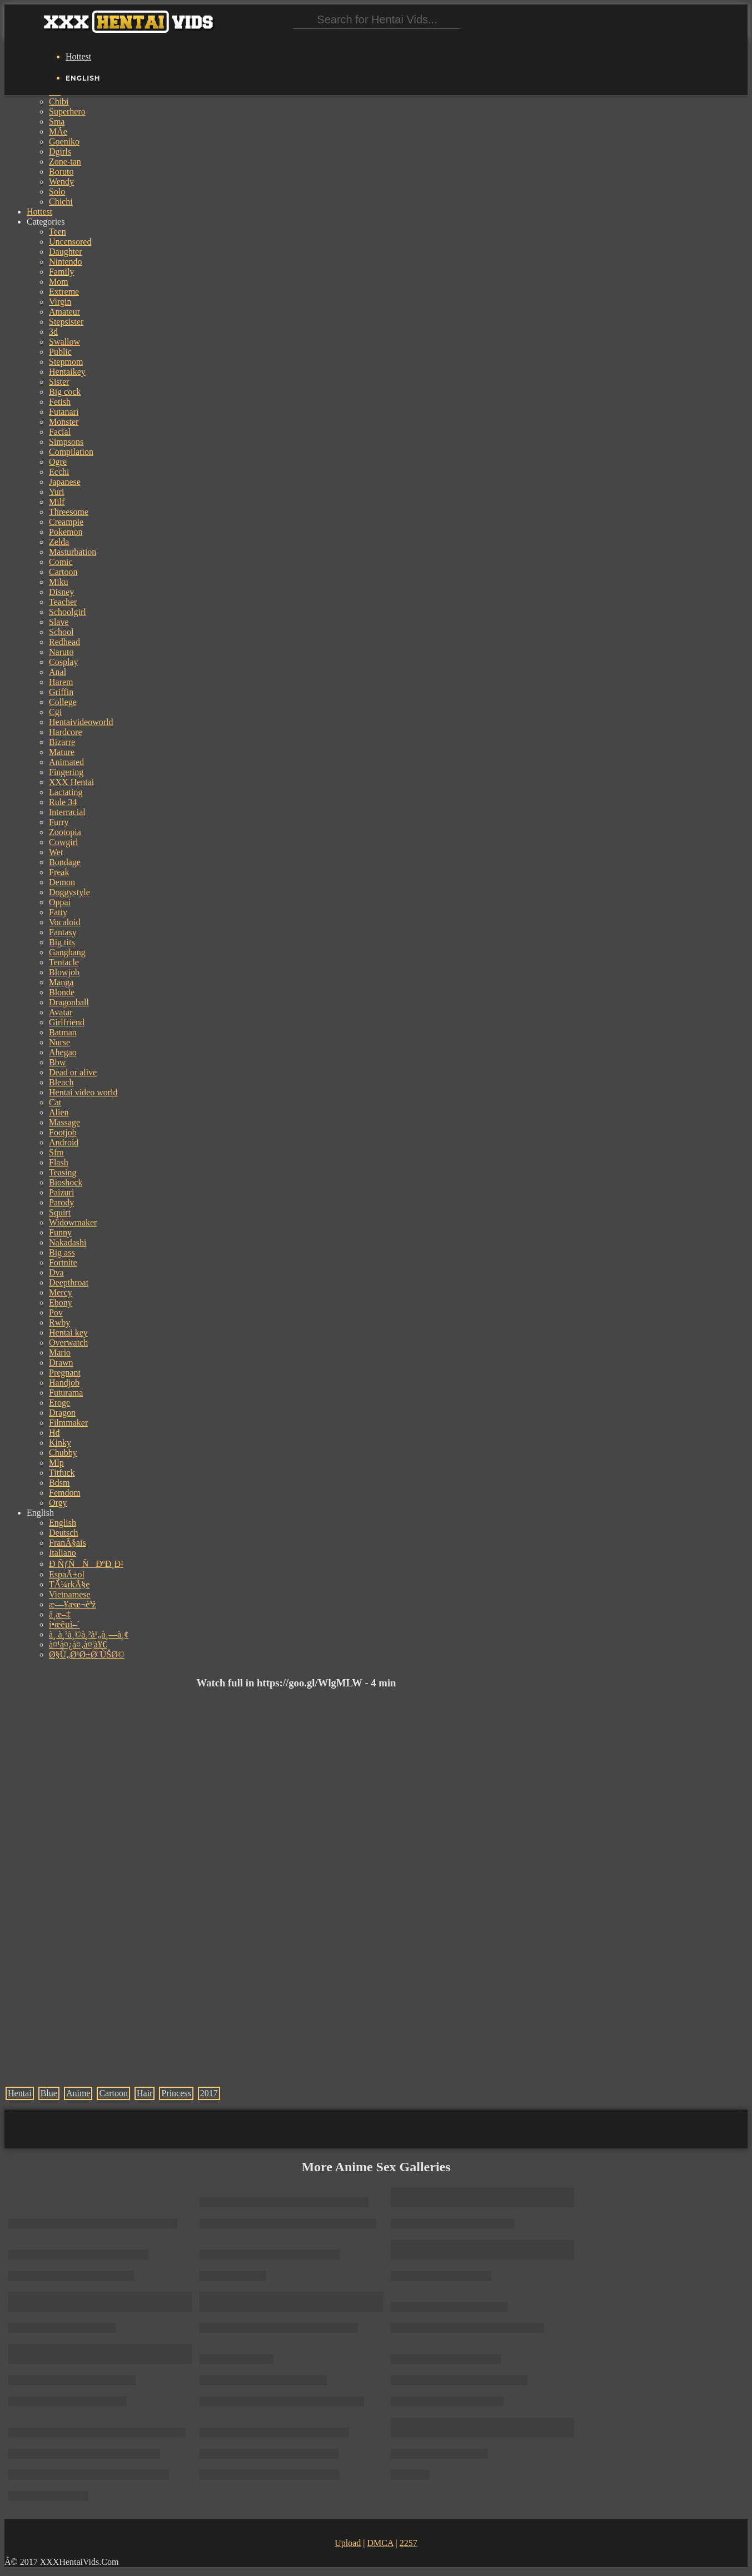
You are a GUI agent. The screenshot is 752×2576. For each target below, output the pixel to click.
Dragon (62, 1412)
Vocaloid (65, 922)
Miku (58, 582)
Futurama (66, 1392)
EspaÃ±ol (66, 1574)
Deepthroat (68, 1282)
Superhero (67, 111)
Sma (56, 121)
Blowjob (64, 972)
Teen (57, 231)
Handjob (64, 1382)
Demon (62, 882)
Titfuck (62, 1472)
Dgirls (60, 151)
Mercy (60, 1292)
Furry (59, 822)
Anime (78, 2093)
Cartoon (63, 572)
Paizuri (61, 1192)
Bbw (57, 1062)
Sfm (56, 1152)
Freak (59, 872)
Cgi (55, 712)
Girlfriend (66, 1022)
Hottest (78, 56)
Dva (56, 1272)
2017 (209, 2093)
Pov (56, 1312)
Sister (59, 381)
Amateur (64, 311)
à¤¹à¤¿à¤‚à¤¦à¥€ (78, 1644)
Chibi (59, 101)
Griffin (61, 692)
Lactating (65, 792)
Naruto (61, 652)
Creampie (66, 522)
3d (53, 331)
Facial (60, 431)
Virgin (60, 301)
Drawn (61, 1362)
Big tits (62, 942)
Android (63, 1142)
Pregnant (65, 1372)
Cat (55, 1102)
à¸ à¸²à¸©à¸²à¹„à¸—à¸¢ (88, 1634)
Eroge (59, 1402)
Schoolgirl (67, 612)
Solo (57, 191)
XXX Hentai (71, 782)
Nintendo (65, 261)
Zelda (59, 542)
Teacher (63, 602)
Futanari (63, 411)
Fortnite (63, 1262)
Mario (60, 1352)
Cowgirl (63, 842)
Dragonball (69, 1002)
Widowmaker (73, 1222)
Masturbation (72, 552)
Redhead (64, 642)
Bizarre (62, 742)
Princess (176, 2093)
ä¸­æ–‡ (60, 1614)
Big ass (62, 1252)
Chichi (61, 201)
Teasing (63, 1172)
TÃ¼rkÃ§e (69, 1584)
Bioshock (65, 1182)
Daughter (65, 251)
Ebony (60, 1302)
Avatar (60, 1012)
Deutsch (63, 1532)
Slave (59, 622)
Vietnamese (70, 1594)
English (62, 1522)
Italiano (62, 1552)
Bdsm (59, 1482)
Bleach (61, 1082)
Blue (49, 2093)
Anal (57, 672)
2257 (408, 2543)
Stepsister (66, 321)
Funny (60, 1232)
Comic (61, 562)
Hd (54, 1432)
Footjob (63, 1132)
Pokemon (65, 532)
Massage (64, 1122)
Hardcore (65, 732)
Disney (61, 592)
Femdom (65, 1492)
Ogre (58, 461)
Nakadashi (68, 1242)
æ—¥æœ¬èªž (72, 1604)
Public (60, 351)
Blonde (61, 992)
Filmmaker (68, 1422)
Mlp (56, 1462)
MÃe (58, 131)
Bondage (65, 862)
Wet (56, 852)
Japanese (65, 482)
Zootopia (65, 832)
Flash (58, 1162)
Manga (61, 982)
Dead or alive (73, 1072)
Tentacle (64, 962)
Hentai (20, 2093)
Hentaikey (67, 371)
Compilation (71, 451)
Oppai (60, 902)
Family (61, 271)
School (61, 632)
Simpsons (66, 441)
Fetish (60, 401)
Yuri (56, 492)
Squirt (60, 1212)
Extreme (64, 291)
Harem (61, 682)
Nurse (59, 1042)
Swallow (64, 341)
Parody (61, 1202)
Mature (61, 752)
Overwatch (68, 1342)
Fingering (66, 772)
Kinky (60, 1442)
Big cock (65, 391)
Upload (348, 2543)
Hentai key (68, 1332)
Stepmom (66, 361)
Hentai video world (83, 1092)
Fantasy (63, 932)
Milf (56, 502)
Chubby (63, 1452)
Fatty (58, 912)
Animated (66, 762)
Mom (58, 281)
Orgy (58, 1502)
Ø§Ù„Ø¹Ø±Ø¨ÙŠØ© (86, 1654)
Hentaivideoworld (81, 722)
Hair (144, 2093)
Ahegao (63, 1052)
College (63, 702)
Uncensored (70, 241)
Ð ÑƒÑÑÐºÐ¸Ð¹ (86, 1564)
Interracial (67, 812)
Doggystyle (69, 892)
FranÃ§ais (67, 1542)
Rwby (59, 1322)
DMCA (380, 2543)
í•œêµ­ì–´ (64, 1624)
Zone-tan (65, 161)
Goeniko (64, 141)
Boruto (61, 171)
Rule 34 (63, 802)
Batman (63, 1032)
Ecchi (59, 472)
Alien (59, 1112)
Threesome (68, 512)
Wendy (61, 181)
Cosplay (63, 662)
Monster (63, 421)
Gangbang (67, 952)
